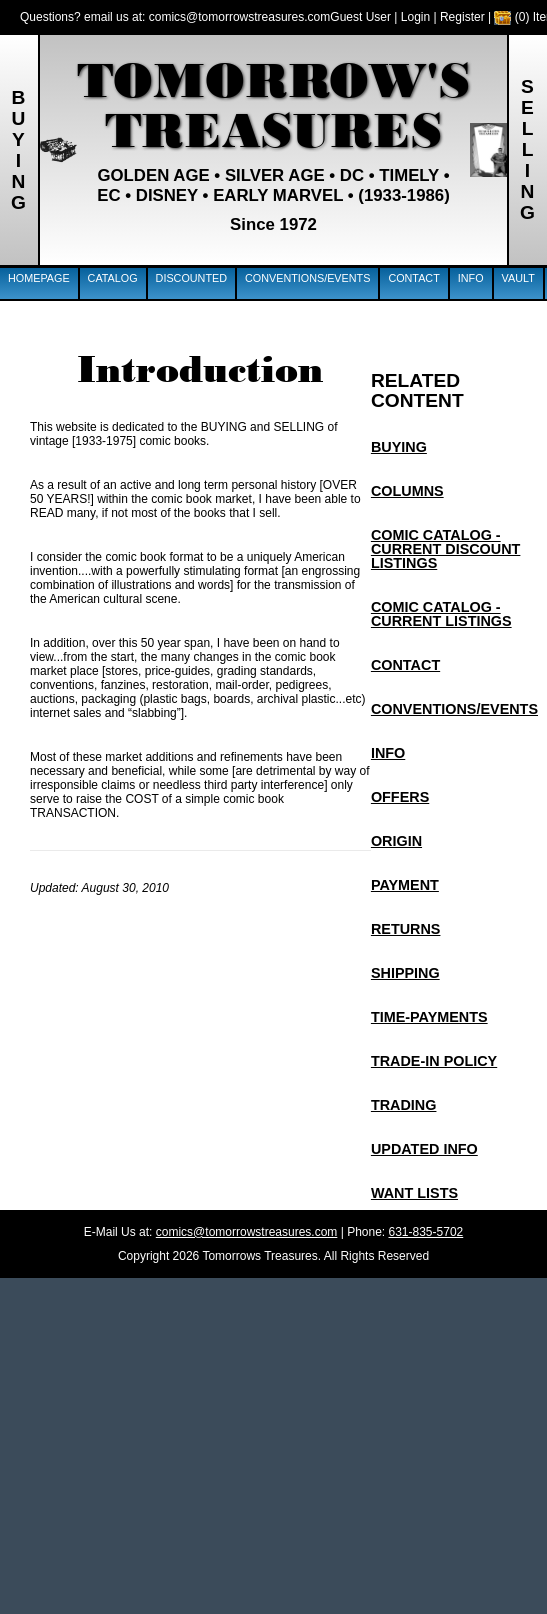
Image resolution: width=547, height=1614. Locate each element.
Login (415, 17)
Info (471, 278)
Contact (413, 278)
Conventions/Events (307, 278)
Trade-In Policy (434, 1061)
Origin (396, 841)
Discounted (191, 278)
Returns (406, 929)
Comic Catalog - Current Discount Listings (446, 549)
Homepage (39, 278)
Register (462, 17)
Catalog (113, 278)
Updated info (424, 1149)
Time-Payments (429, 1017)
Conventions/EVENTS (454, 709)
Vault (518, 278)
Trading (404, 1105)
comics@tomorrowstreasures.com (240, 17)
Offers (400, 797)
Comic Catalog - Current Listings (441, 614)
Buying (399, 447)
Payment (405, 885)
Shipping (405, 973)
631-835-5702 (426, 1232)
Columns (407, 491)
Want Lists (414, 1193)
